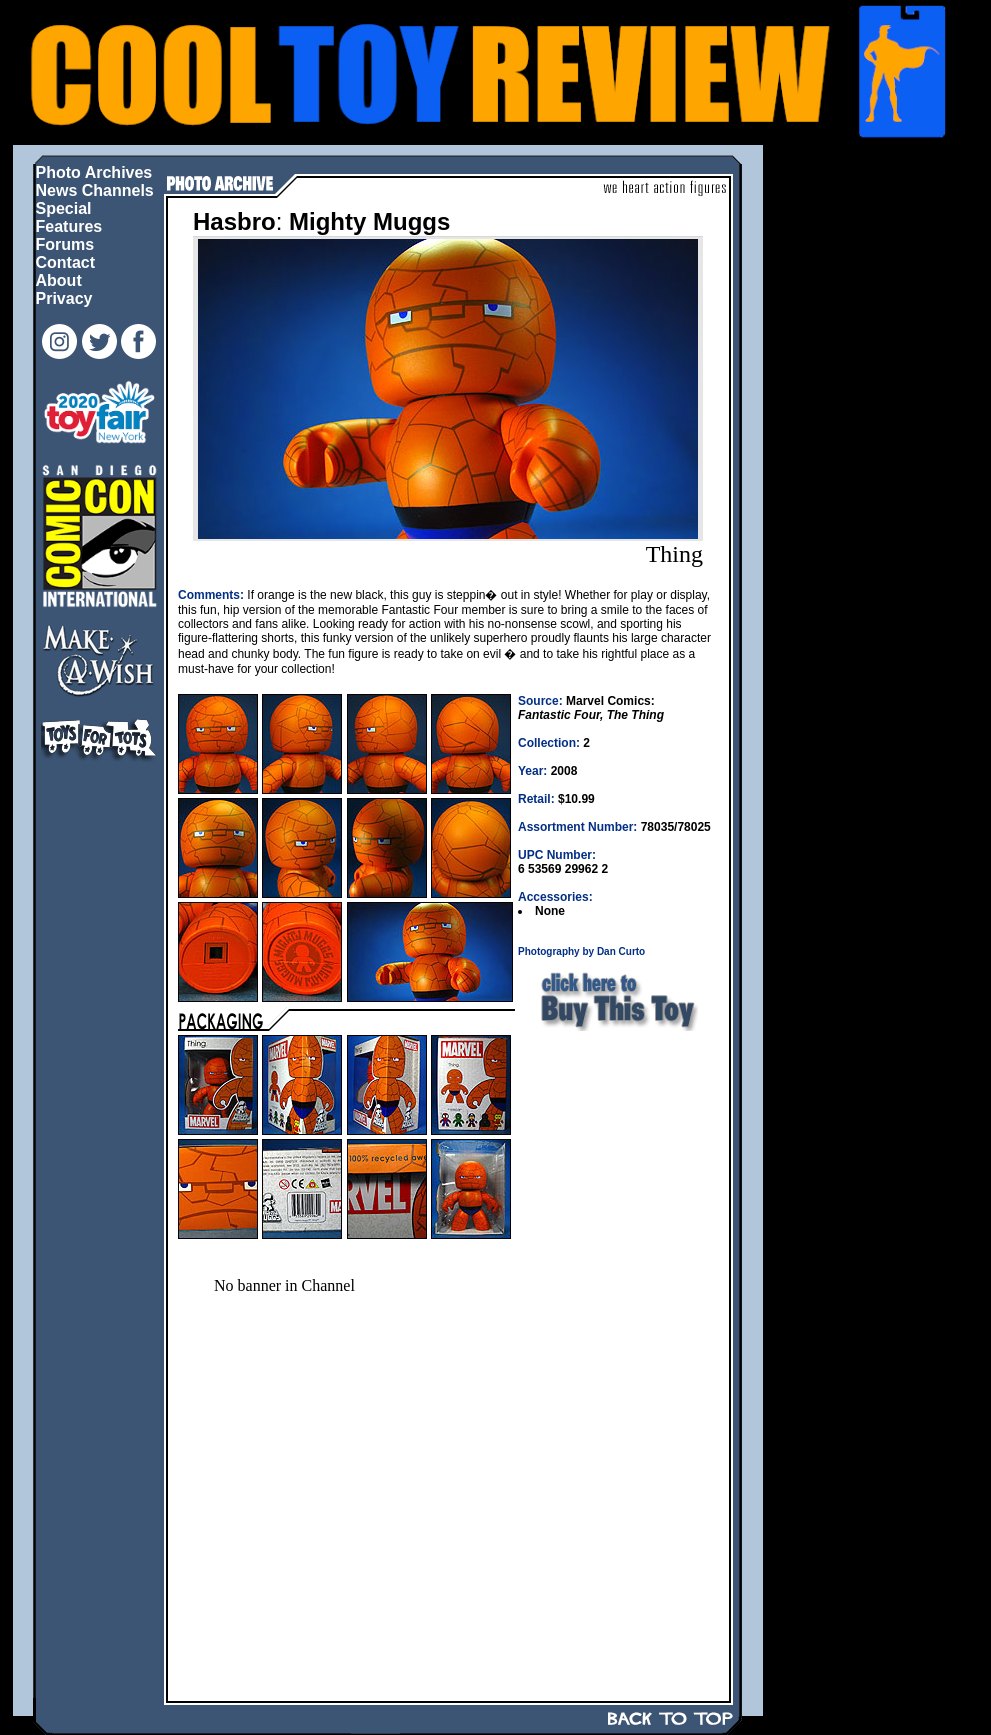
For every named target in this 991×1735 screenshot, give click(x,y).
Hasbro (234, 221)
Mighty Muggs (369, 221)
